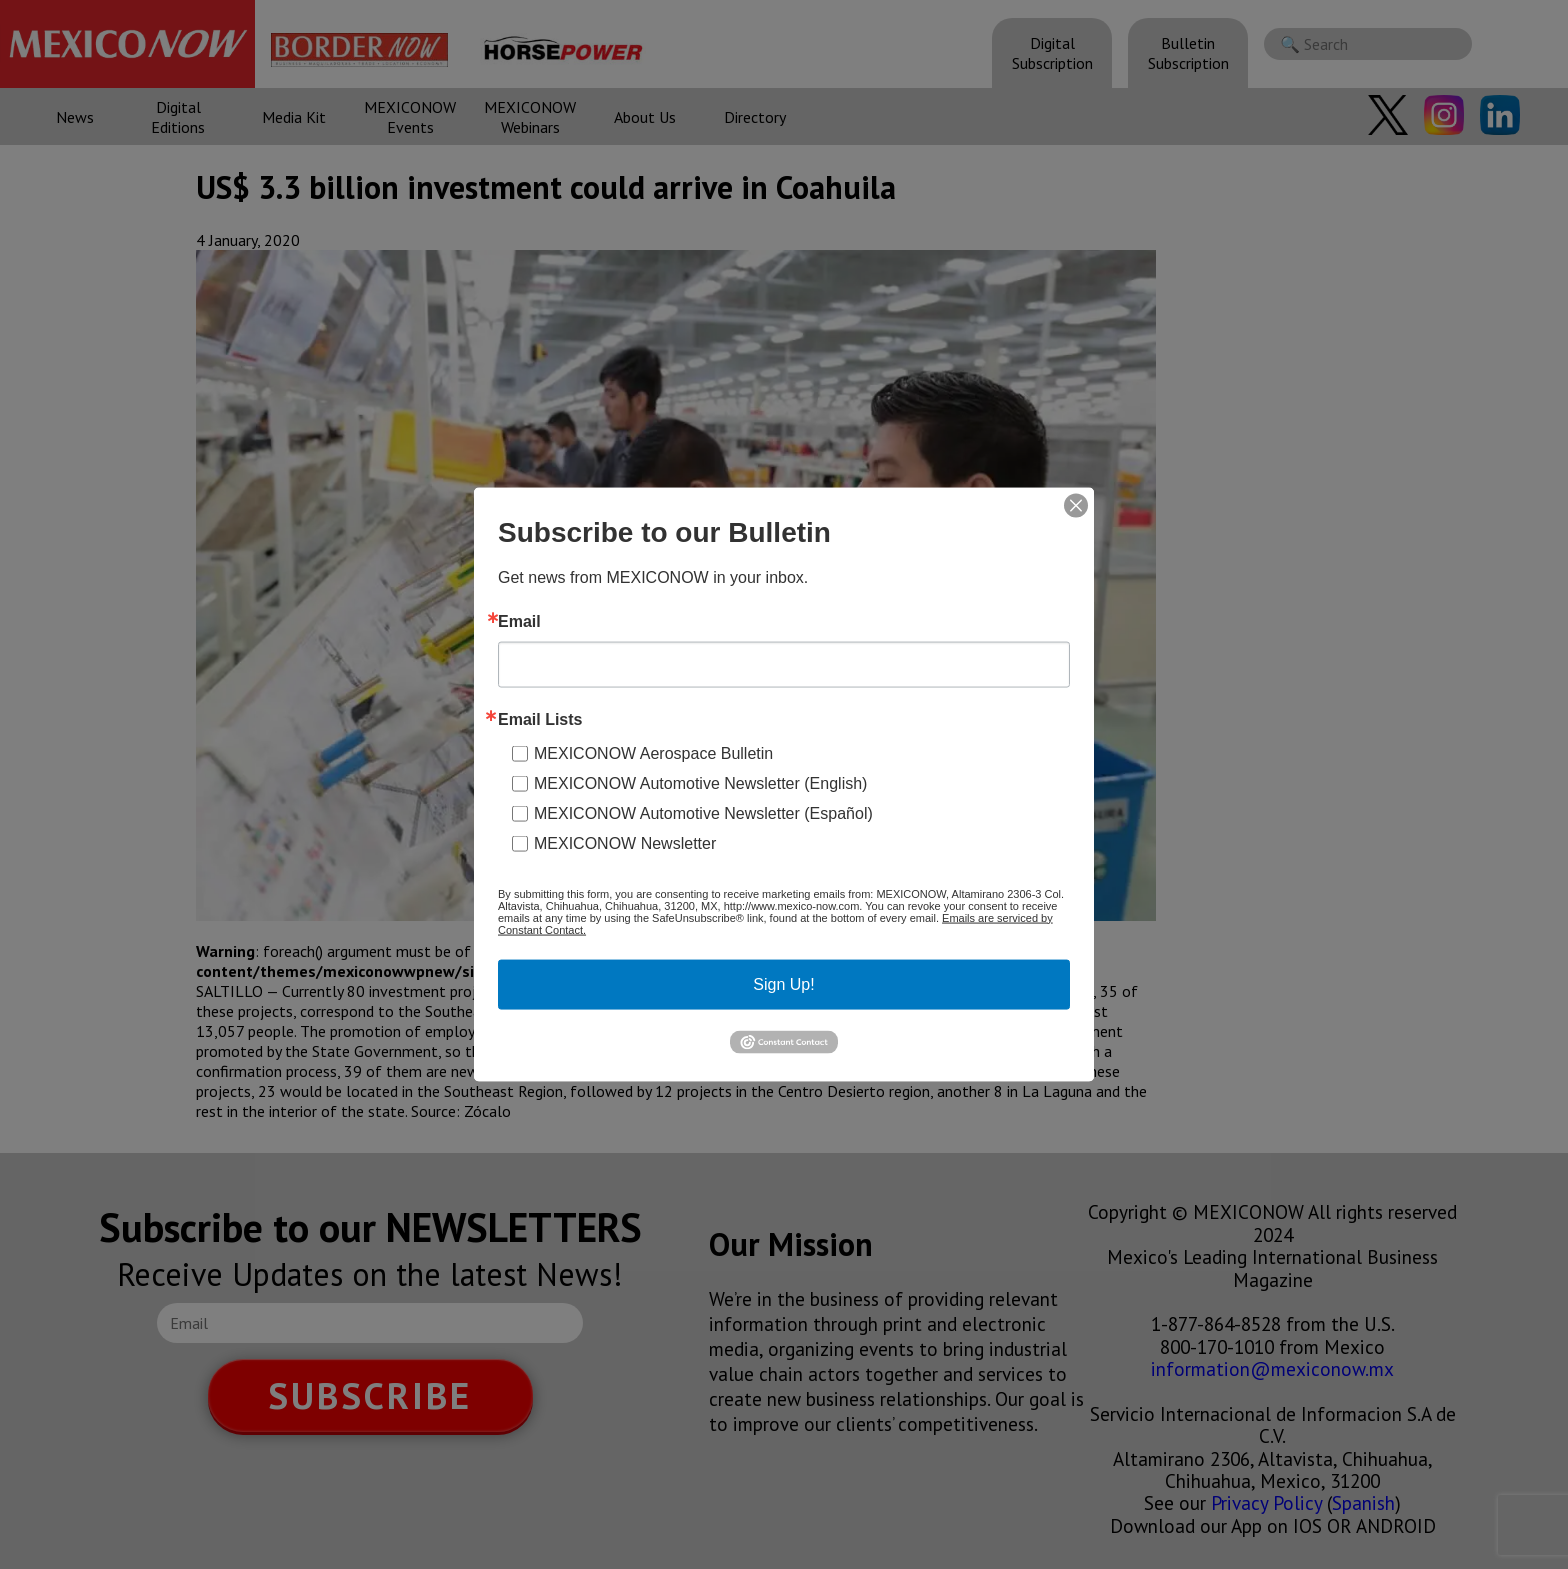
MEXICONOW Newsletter (625, 842)
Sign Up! (783, 983)
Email (519, 621)
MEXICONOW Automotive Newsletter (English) (700, 782)
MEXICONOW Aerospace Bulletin (653, 752)
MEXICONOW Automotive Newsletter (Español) (703, 812)
